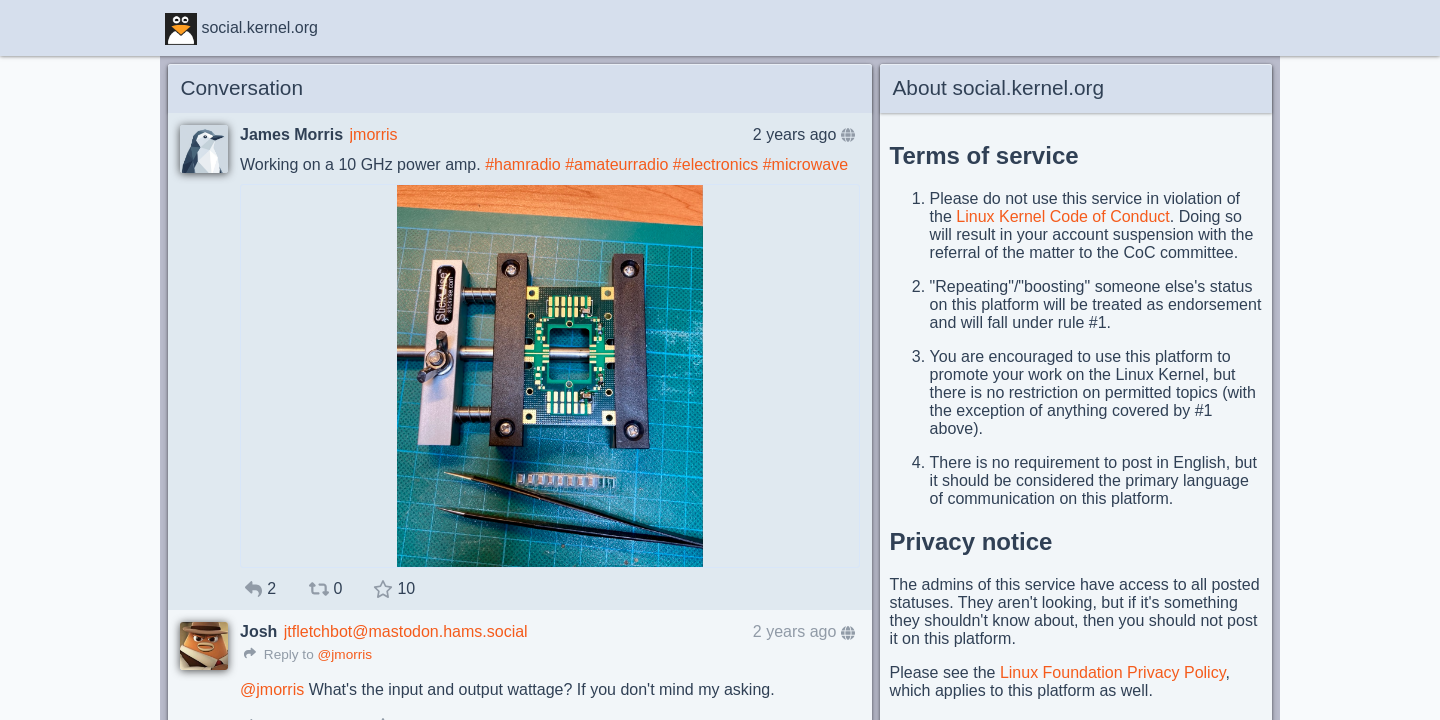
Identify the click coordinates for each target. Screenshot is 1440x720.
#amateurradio (616, 164)
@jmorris (344, 654)
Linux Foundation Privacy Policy (1113, 672)
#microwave (805, 164)
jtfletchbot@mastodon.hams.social (406, 631)
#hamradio (523, 164)
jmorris (374, 134)
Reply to (279, 654)
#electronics (715, 164)
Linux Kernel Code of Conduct (1062, 216)
